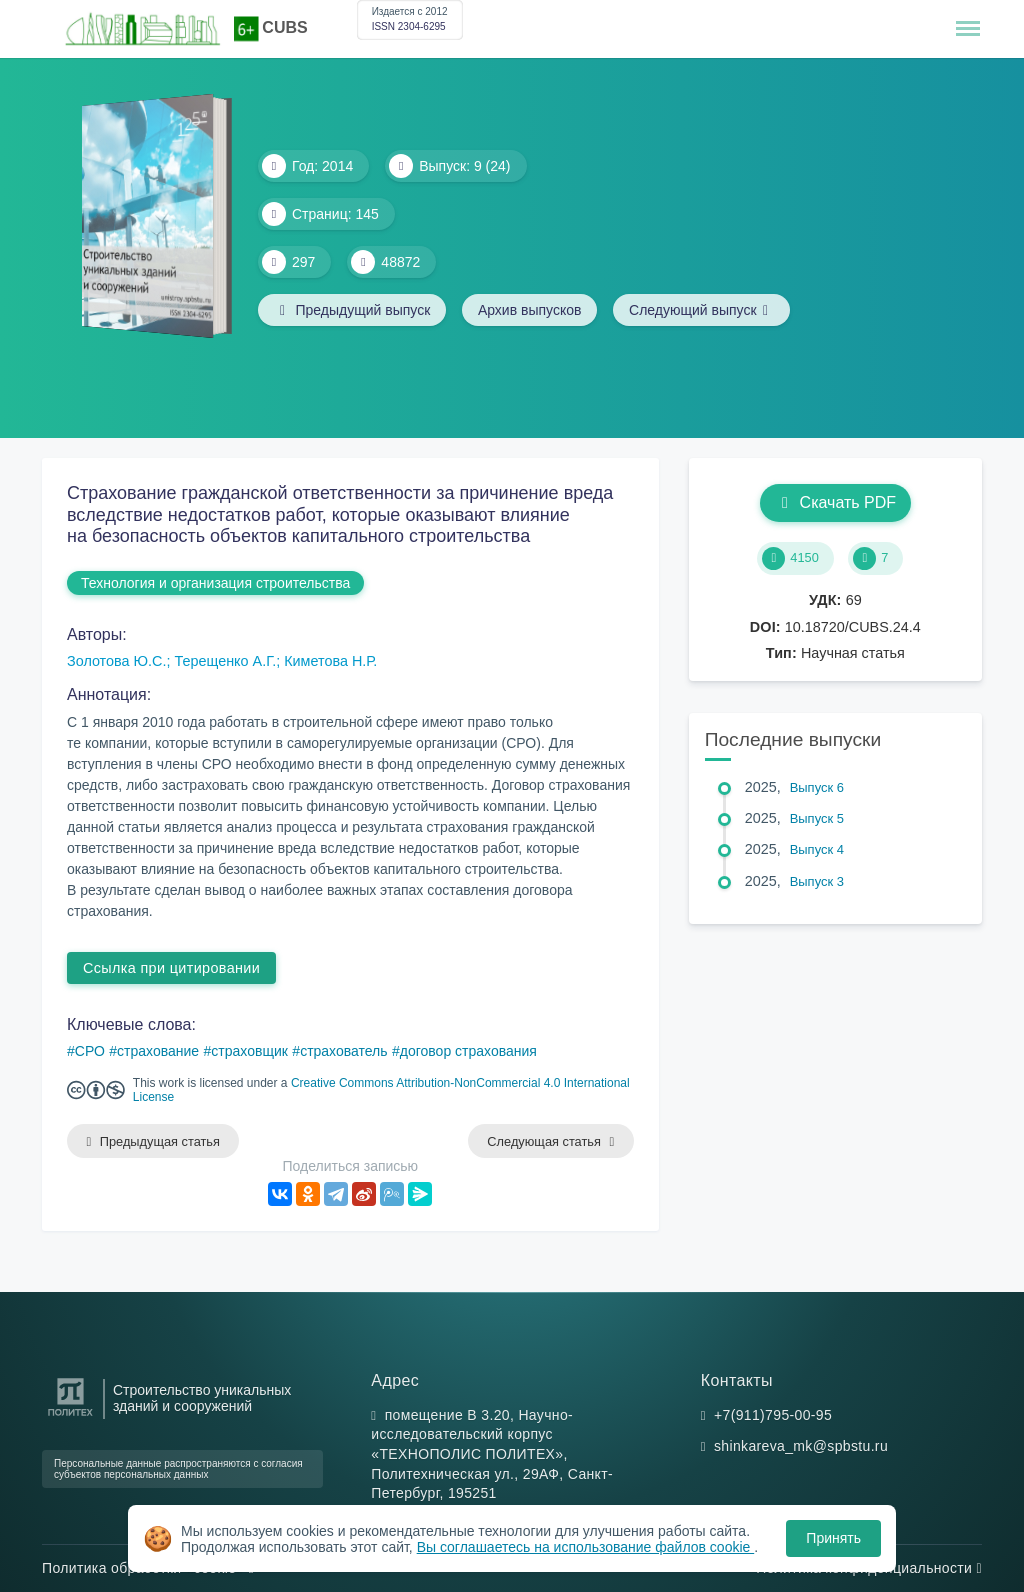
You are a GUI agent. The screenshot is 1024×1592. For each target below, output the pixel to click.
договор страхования (468, 1051)
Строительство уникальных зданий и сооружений (202, 1398)
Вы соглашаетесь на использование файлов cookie (586, 1547)
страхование (158, 1051)
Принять (833, 1538)
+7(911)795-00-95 (773, 1415)
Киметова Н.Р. (330, 661)
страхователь (343, 1051)
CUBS (284, 27)
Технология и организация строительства (215, 583)
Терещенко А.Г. (225, 661)
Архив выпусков (531, 310)
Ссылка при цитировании (171, 968)
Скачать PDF (835, 502)
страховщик (249, 1051)
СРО (90, 1051)
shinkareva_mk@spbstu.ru (801, 1447)
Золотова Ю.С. (116, 661)
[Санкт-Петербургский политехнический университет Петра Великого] (70, 1416)
